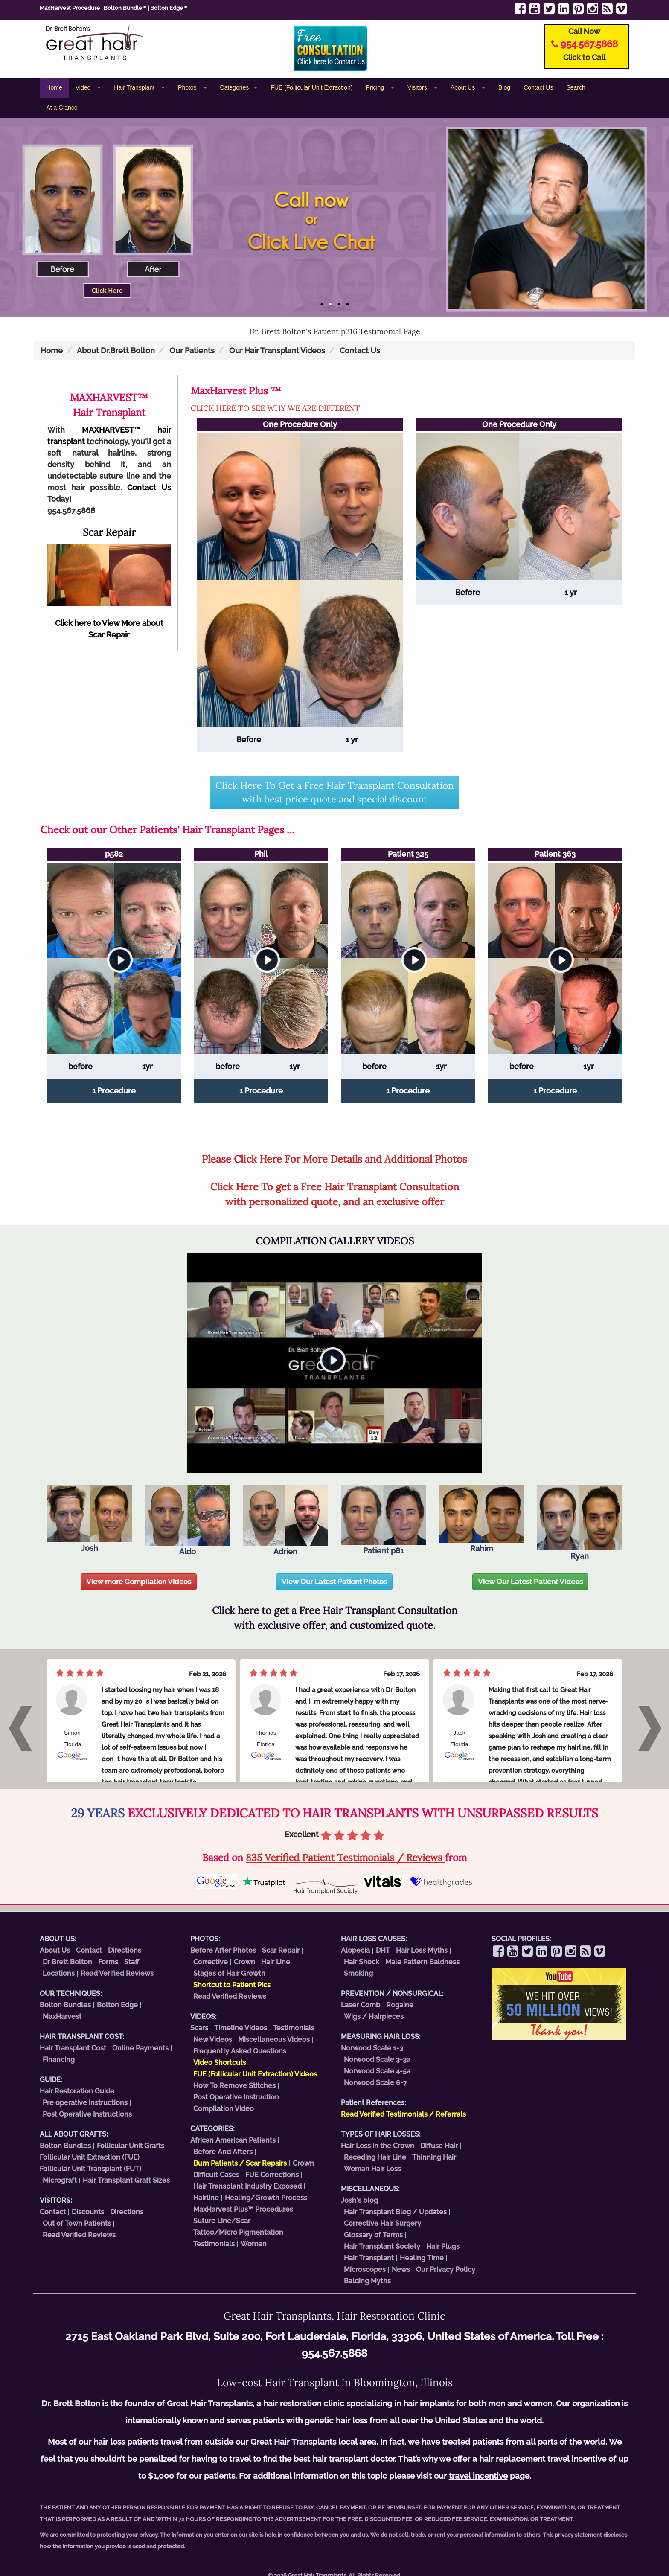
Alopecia (355, 1950)
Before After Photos (223, 1950)
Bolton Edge (117, 2005)
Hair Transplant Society (382, 2246)
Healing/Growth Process (266, 2198)
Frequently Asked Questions (239, 2051)
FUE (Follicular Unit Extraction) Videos (255, 2074)
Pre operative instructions (85, 2103)
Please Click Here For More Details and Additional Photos (334, 1158)
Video (84, 87)
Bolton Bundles (65, 2005)
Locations (59, 1973)
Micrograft (60, 2180)
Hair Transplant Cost (73, 2048)
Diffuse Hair (439, 2146)
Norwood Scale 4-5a (377, 2071)
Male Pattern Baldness (422, 1962)
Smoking (358, 1973)
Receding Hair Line (375, 2157)
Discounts (88, 2212)
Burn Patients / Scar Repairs (240, 2163)
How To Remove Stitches (234, 2086)
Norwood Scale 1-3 (372, 2048)
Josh (89, 1519)
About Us (464, 87)
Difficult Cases (216, 2175)
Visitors (418, 87)
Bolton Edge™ (168, 8)
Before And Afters (223, 2152)
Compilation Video (223, 2109)
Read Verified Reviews (117, 1973)
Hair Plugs (443, 2246)
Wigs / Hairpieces (374, 2016)
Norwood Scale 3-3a (377, 2060)
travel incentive (478, 2475)
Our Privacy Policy (445, 2269)
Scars (199, 2028)
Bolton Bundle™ (125, 8)
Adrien (285, 1520)
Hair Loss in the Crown (377, 2146)
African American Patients (233, 2140)
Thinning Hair (434, 2157)
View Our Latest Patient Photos (334, 1581)
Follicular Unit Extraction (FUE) (90, 2157)
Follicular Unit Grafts (130, 2146)
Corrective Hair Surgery (382, 2223)
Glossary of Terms (373, 2235)
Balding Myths (367, 2281)
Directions (124, 1950)
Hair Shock (361, 1962)
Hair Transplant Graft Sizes (126, 2180)
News (401, 2269)
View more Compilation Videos (138, 1581)
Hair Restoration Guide (77, 2091)
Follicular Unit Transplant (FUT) (90, 2169)
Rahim (481, 1519)
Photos (188, 87)
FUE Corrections (272, 2175)
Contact (89, 1950)
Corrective (210, 1962)
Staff (131, 1962)
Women (254, 2244)
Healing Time (422, 2258)
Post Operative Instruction (236, 2097)
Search (575, 87)
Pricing (376, 87)
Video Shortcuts (219, 2062)
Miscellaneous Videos (274, 2039)
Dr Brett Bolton (67, 1962)
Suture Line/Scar (221, 2221)
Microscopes (365, 2269)
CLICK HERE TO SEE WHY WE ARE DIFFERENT (275, 408)
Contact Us (538, 87)
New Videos (212, 2039)
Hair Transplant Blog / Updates (395, 2212)
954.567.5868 (589, 44)
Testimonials (293, 2028)
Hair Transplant (135, 87)
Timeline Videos (240, 2028)
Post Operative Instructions (87, 2114)
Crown (244, 1962)
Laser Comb (360, 2005)
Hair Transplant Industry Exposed (247, 2186)
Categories (234, 87)
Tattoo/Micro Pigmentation (238, 2232)
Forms (108, 1962)
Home (54, 87)
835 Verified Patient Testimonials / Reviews (345, 1857)
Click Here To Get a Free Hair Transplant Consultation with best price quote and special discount (334, 792)
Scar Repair (281, 1950)
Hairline (206, 2198)
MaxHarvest (62, 2016)
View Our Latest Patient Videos (530, 1581)
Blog (504, 87)
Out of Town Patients (77, 2223)
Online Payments (140, 2048)
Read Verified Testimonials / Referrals (403, 2114)
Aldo (187, 1520)
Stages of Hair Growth (229, 1973)
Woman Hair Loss (372, 2169)
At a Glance (61, 107)
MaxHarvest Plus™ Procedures (243, 2209)
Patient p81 (383, 1520)
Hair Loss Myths (422, 1950)
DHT (383, 1950)
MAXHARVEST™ (111, 429)
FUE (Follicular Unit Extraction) (311, 87)
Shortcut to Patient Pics (232, 1985)
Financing (59, 2060)
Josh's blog (359, 2200)
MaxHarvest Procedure (70, 8)
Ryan (579, 1523)
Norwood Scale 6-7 (375, 2083)
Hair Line (275, 1962)
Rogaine (399, 2005)
